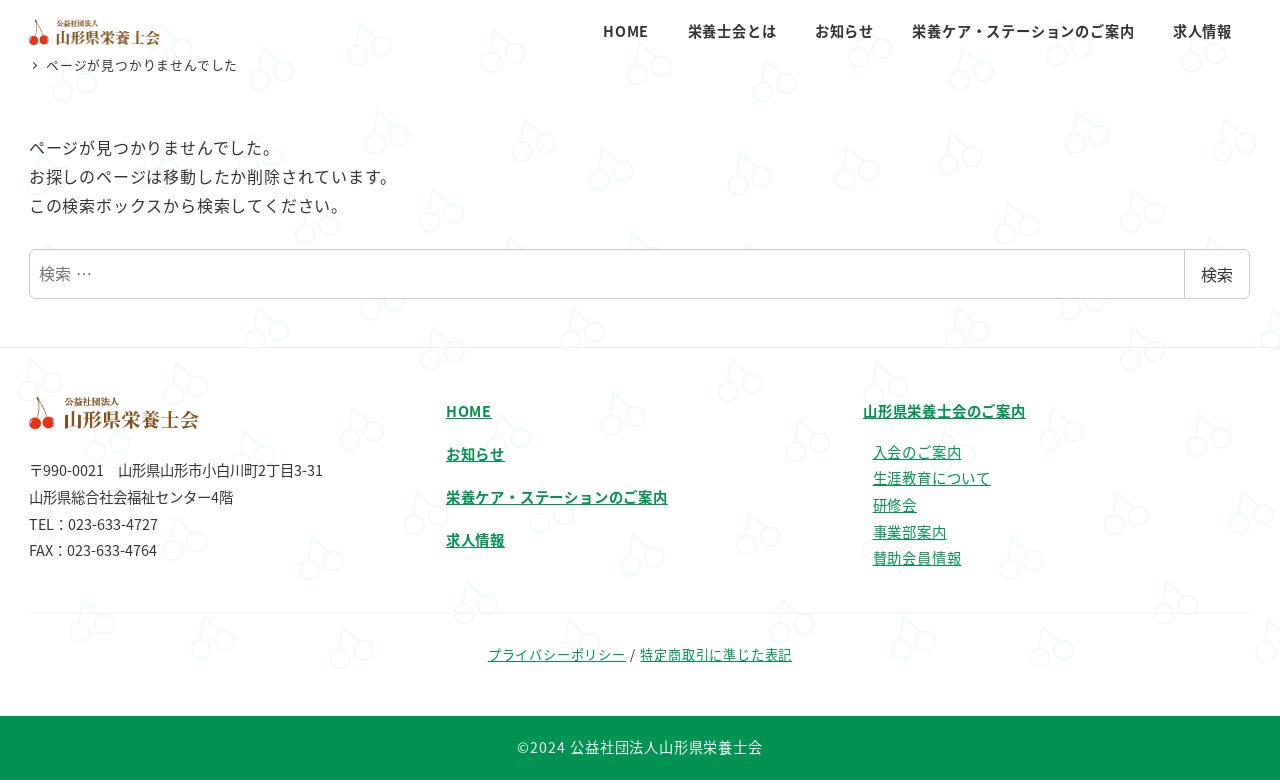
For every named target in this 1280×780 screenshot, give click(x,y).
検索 (1217, 274)
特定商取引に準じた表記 (716, 654)
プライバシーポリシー (557, 654)
